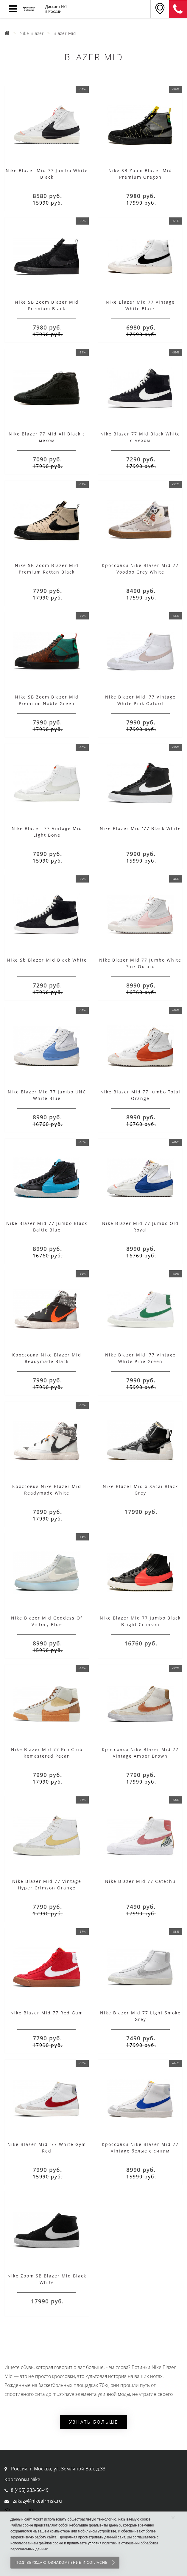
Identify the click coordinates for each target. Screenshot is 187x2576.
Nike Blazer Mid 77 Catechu (140, 1881)
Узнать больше (93, 2422)
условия (94, 2543)
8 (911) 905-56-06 (178, 9)
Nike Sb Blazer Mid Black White (47, 960)
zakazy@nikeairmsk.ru (37, 2501)
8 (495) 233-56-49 (30, 2490)
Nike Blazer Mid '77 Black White (140, 828)
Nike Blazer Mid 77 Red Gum (46, 2013)
